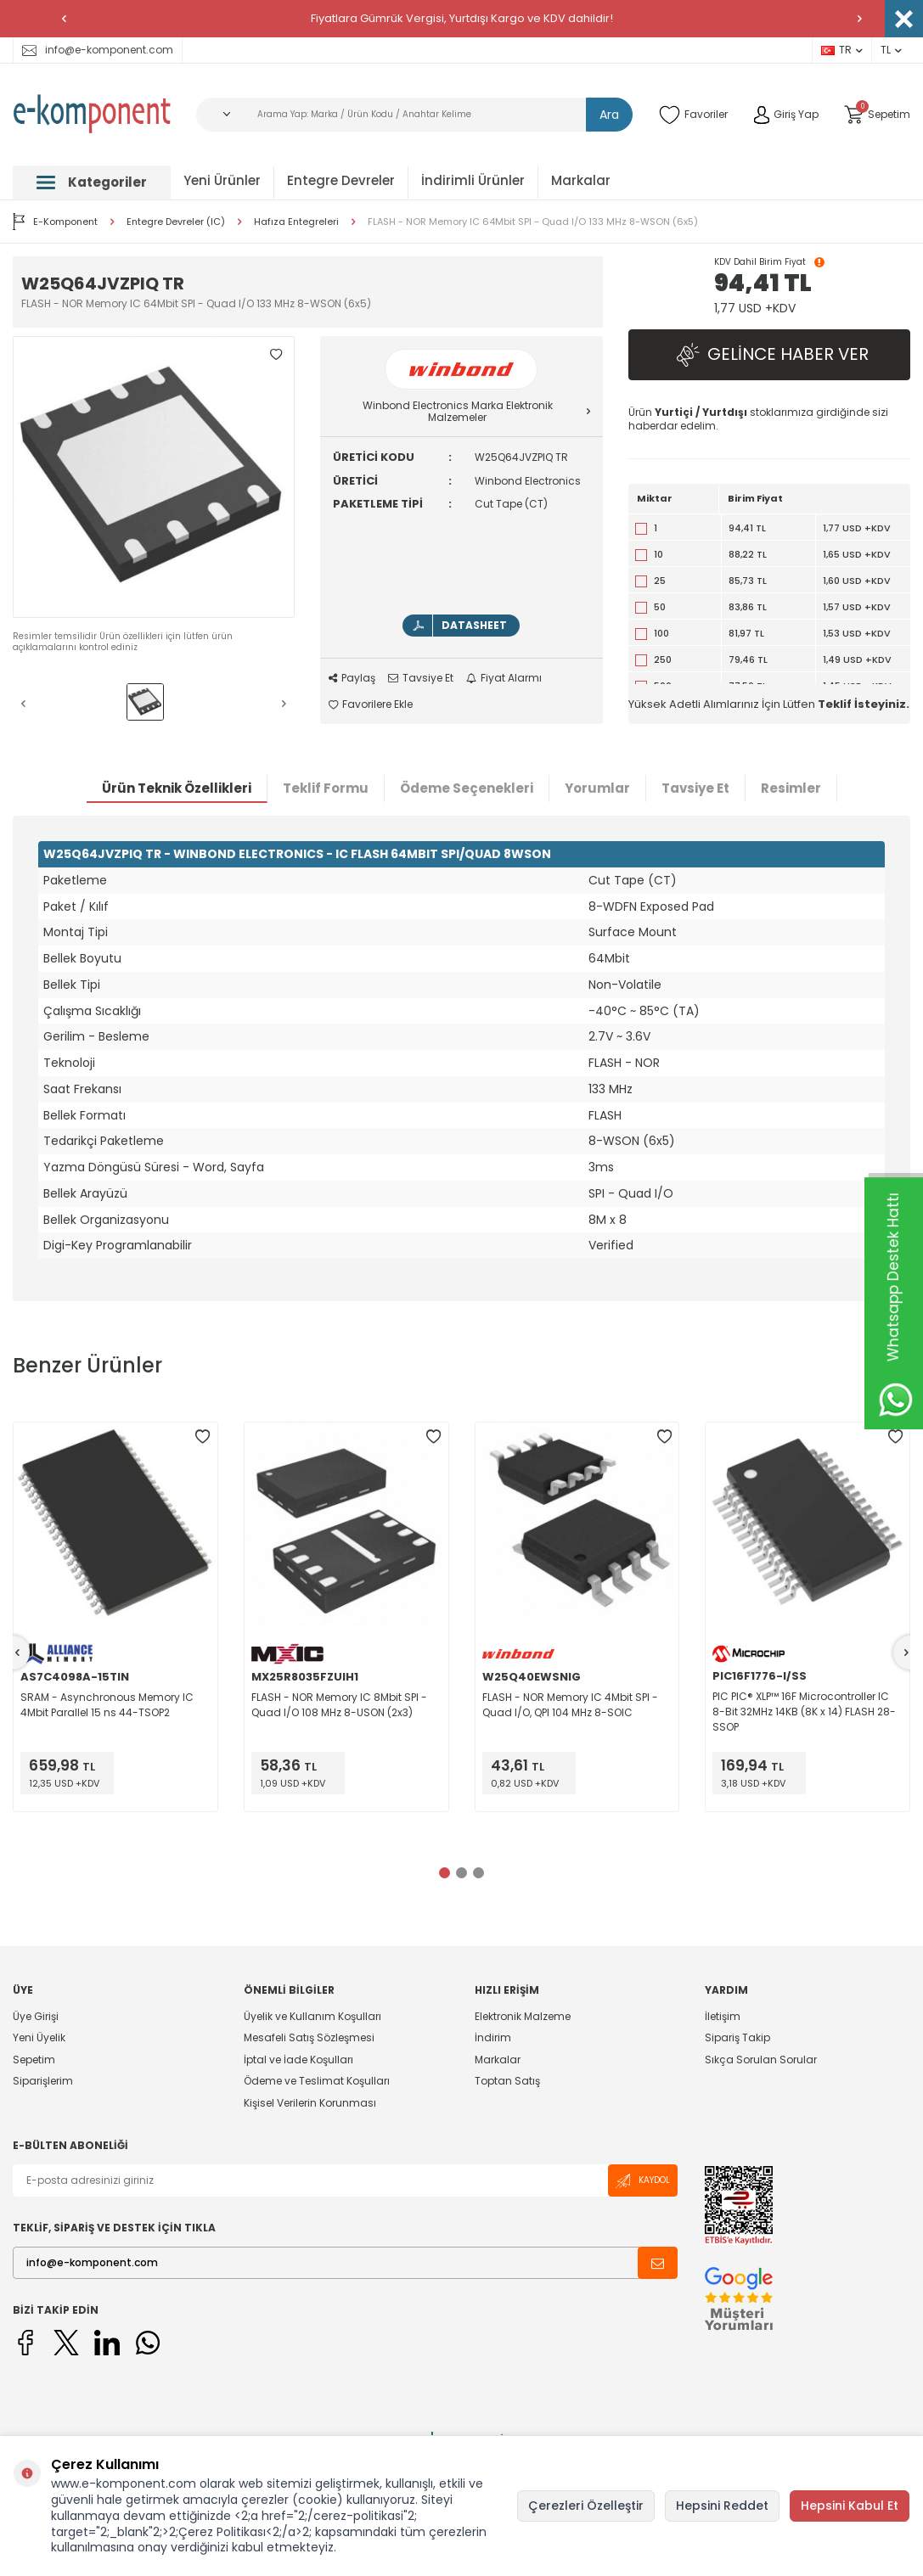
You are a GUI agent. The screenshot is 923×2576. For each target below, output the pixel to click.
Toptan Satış (507, 2081)
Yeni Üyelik (39, 2038)
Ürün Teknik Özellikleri (176, 789)
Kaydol (643, 2181)
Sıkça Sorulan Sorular (761, 2059)
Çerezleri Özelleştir (586, 2505)
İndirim (493, 2038)
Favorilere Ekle (371, 704)
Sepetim (34, 2059)
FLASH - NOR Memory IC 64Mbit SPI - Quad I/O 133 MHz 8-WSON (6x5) (533, 222)
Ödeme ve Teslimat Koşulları (317, 2081)
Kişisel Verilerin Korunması (310, 2103)
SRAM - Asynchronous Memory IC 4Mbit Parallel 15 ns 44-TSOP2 (107, 1705)
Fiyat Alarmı (504, 678)
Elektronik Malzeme (523, 2016)
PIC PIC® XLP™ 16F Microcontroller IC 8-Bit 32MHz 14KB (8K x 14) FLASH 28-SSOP (804, 1712)
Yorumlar (597, 789)
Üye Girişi (36, 2016)
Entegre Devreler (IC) (176, 222)
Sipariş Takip (737, 2038)
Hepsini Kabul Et (849, 2505)
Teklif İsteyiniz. (863, 704)
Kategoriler (92, 182)
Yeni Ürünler (222, 180)
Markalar (581, 180)
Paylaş (352, 678)
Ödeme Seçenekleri (466, 789)
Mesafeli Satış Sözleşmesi (309, 2038)
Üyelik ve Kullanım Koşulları (312, 2016)
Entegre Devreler (341, 180)
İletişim (722, 2016)
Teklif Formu (326, 789)
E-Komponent (55, 221)
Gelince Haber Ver (769, 355)
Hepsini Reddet (722, 2505)
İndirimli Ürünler (473, 180)
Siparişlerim (43, 2081)
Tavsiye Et (420, 678)
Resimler (791, 789)
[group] (154, 477)
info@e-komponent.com (97, 49)
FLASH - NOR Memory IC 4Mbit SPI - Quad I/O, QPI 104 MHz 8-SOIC (570, 1705)
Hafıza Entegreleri (296, 222)
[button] (63, 18)
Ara (609, 114)
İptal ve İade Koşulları (298, 2059)
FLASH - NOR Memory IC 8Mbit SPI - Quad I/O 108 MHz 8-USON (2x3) (339, 1705)
